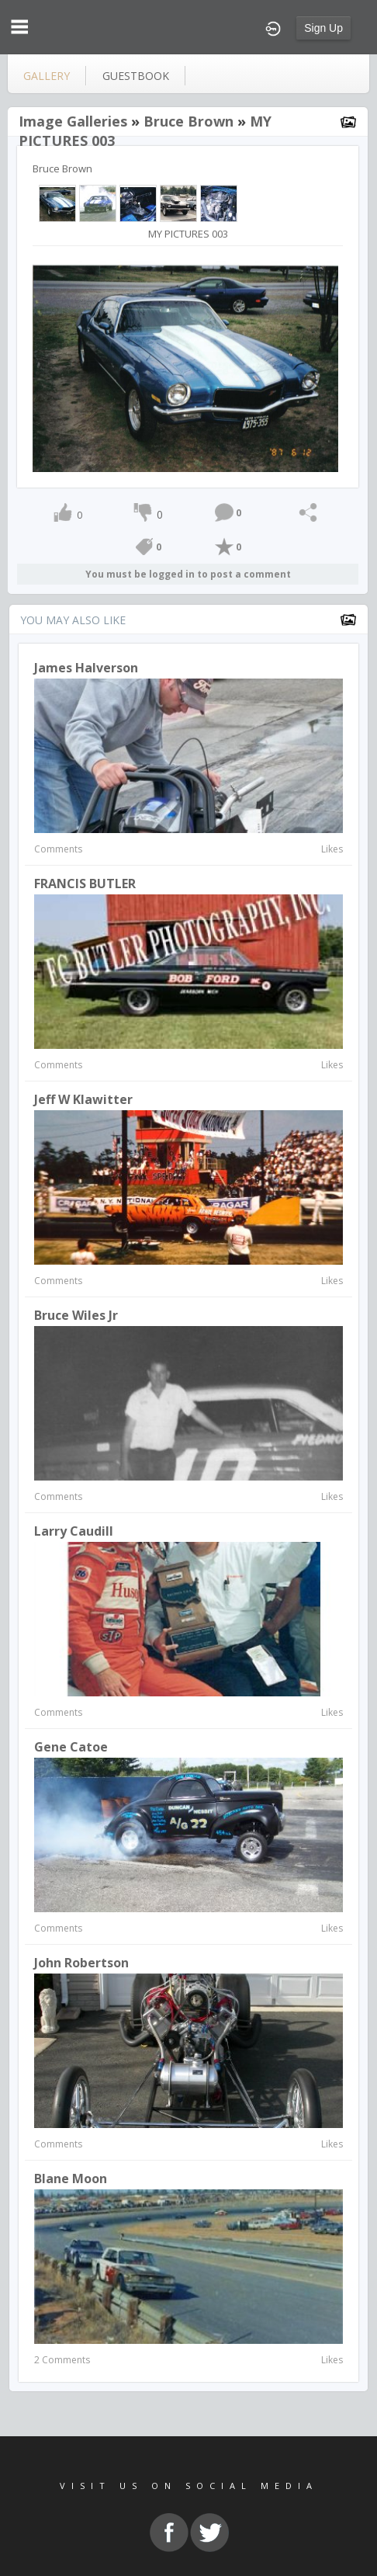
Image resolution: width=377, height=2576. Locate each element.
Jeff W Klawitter (83, 1099)
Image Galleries (73, 121)
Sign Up (323, 28)
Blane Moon (70, 2178)
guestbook (135, 75)
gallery (46, 75)
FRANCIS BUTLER (85, 883)
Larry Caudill (73, 1531)
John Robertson (81, 1962)
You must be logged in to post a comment (188, 574)
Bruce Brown (188, 121)
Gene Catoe (71, 1746)
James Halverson (86, 667)
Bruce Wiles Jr (76, 1315)
